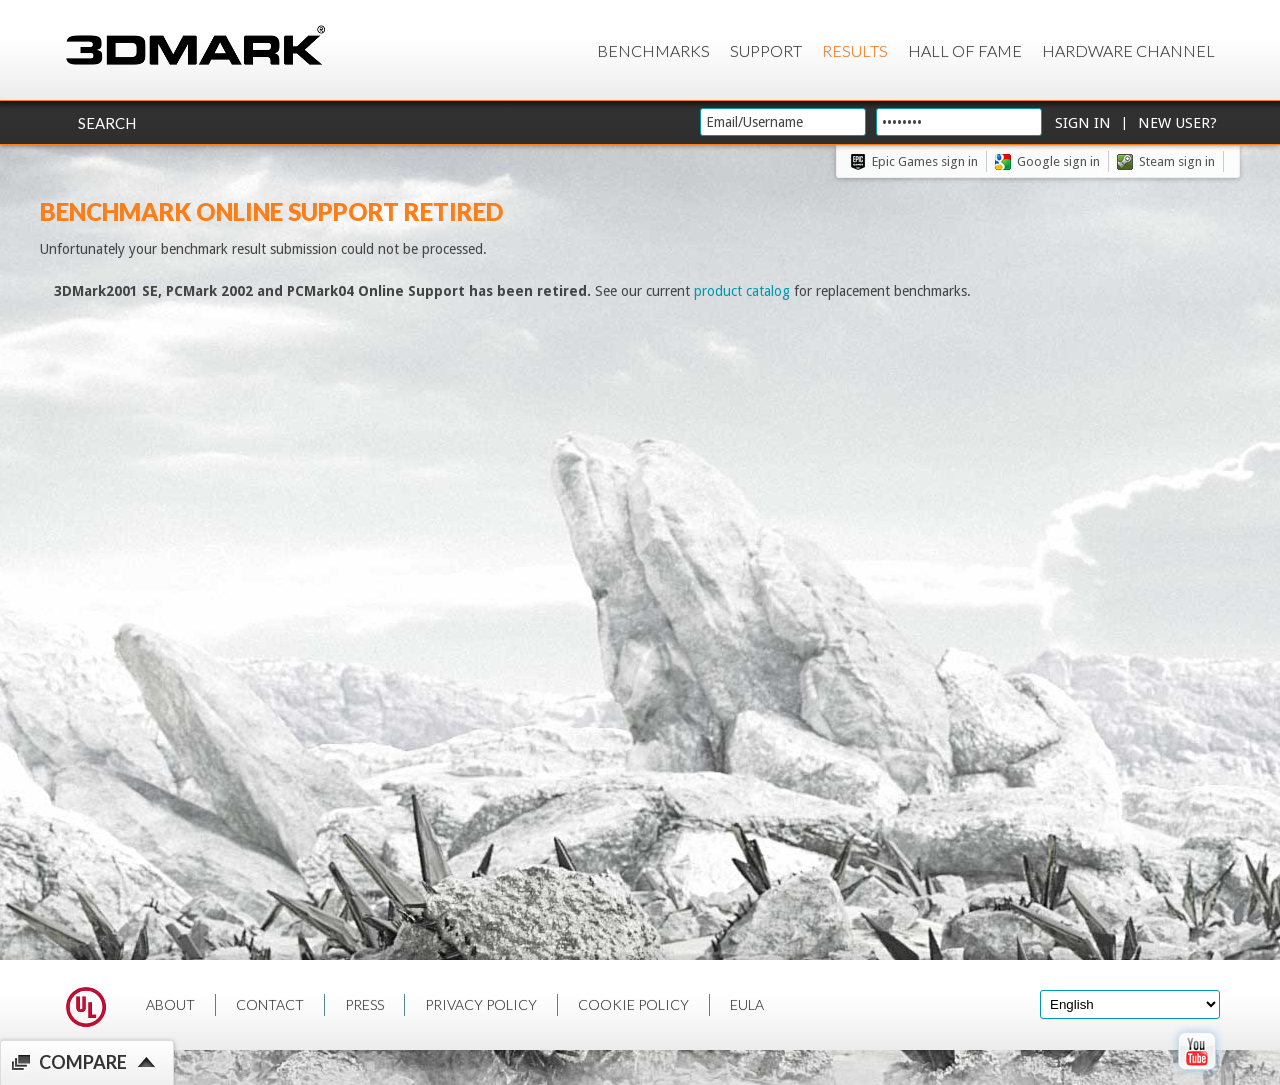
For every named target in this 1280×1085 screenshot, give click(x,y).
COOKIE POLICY (633, 1004)
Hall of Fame (965, 50)
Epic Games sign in (925, 161)
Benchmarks (653, 50)
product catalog (742, 291)
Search (107, 123)
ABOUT (170, 1004)
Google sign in (1058, 161)
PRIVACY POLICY (481, 1004)
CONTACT (270, 1004)
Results (855, 50)
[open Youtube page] (1196, 1074)
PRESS (364, 1004)
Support (766, 50)
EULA (747, 1004)
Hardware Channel (1128, 50)
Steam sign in (1177, 161)
